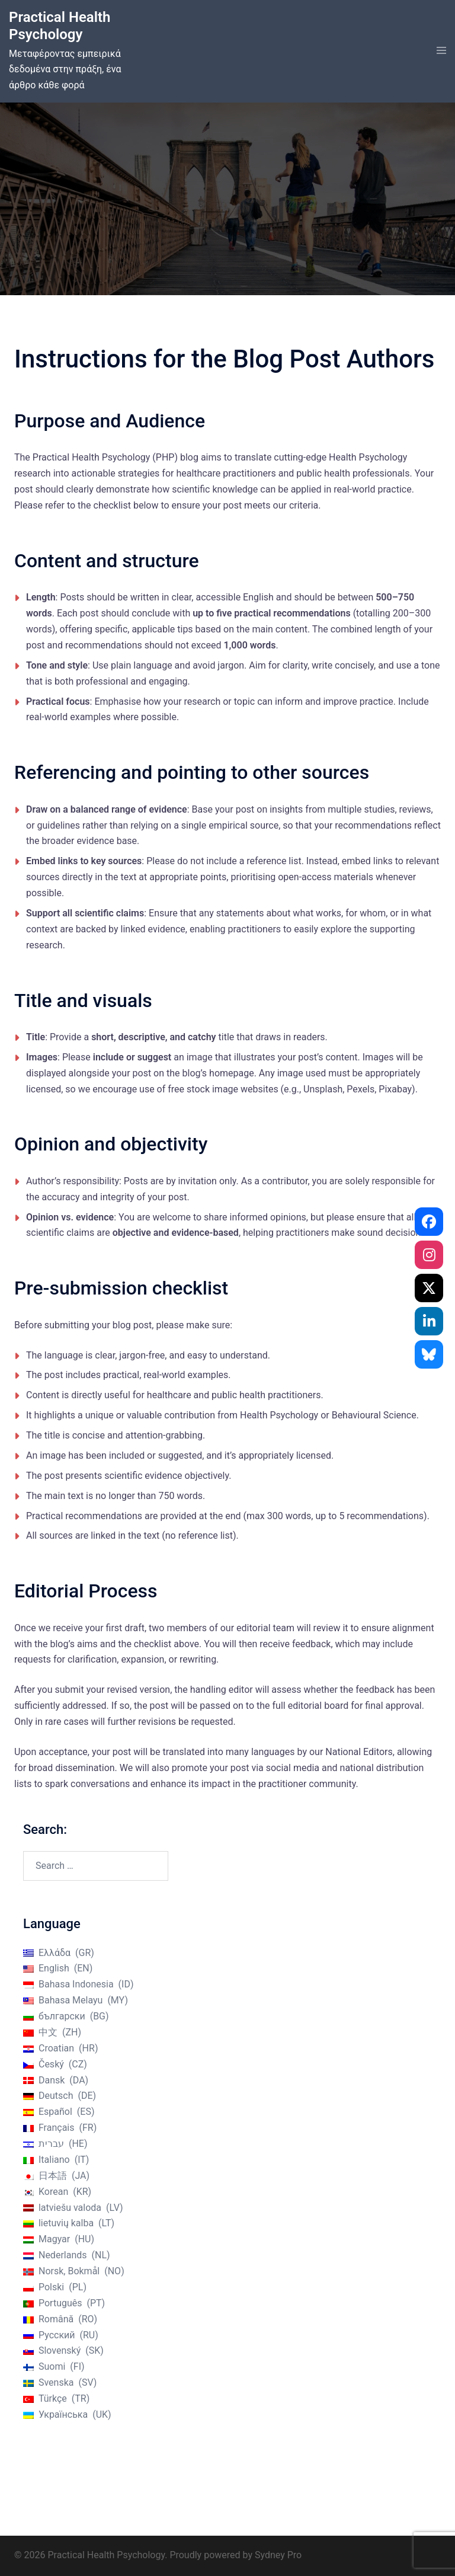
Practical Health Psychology (59, 26)
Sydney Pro (278, 2555)
